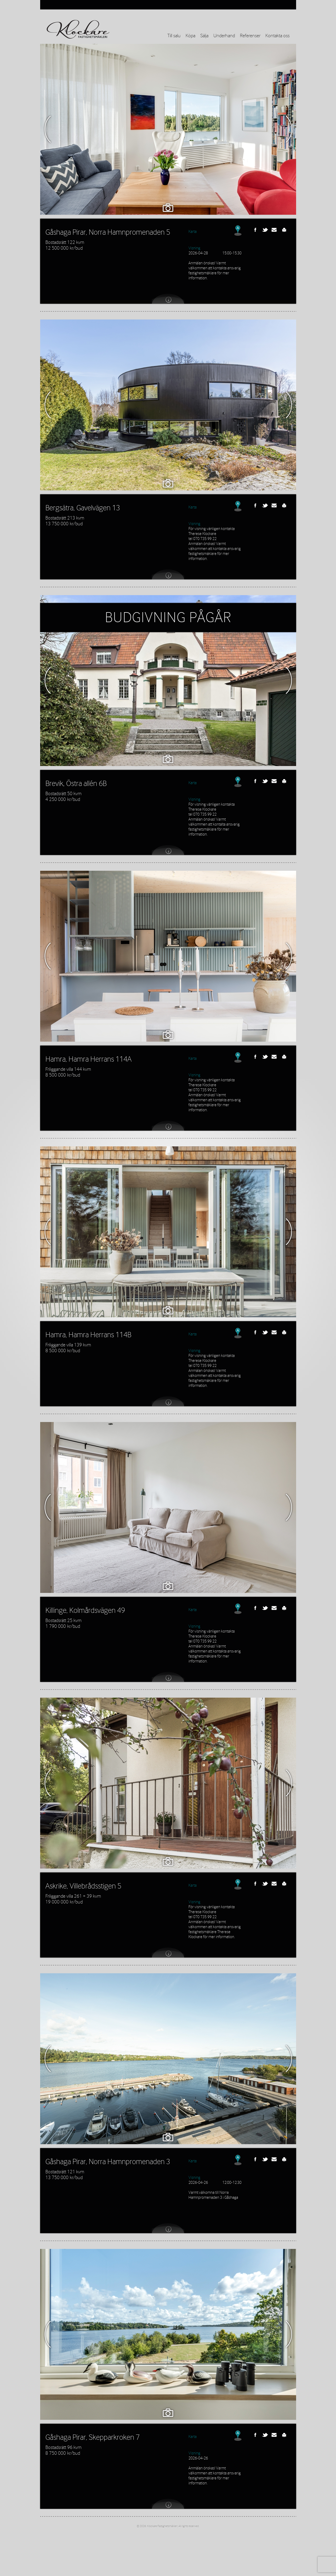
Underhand (224, 36)
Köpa (190, 36)
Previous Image (47, 129)
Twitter (265, 230)
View (168, 298)
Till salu (174, 36)
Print (284, 230)
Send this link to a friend (274, 230)
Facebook (255, 230)
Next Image (288, 129)
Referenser (250, 36)
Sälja (204, 36)
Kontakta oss (277, 36)
